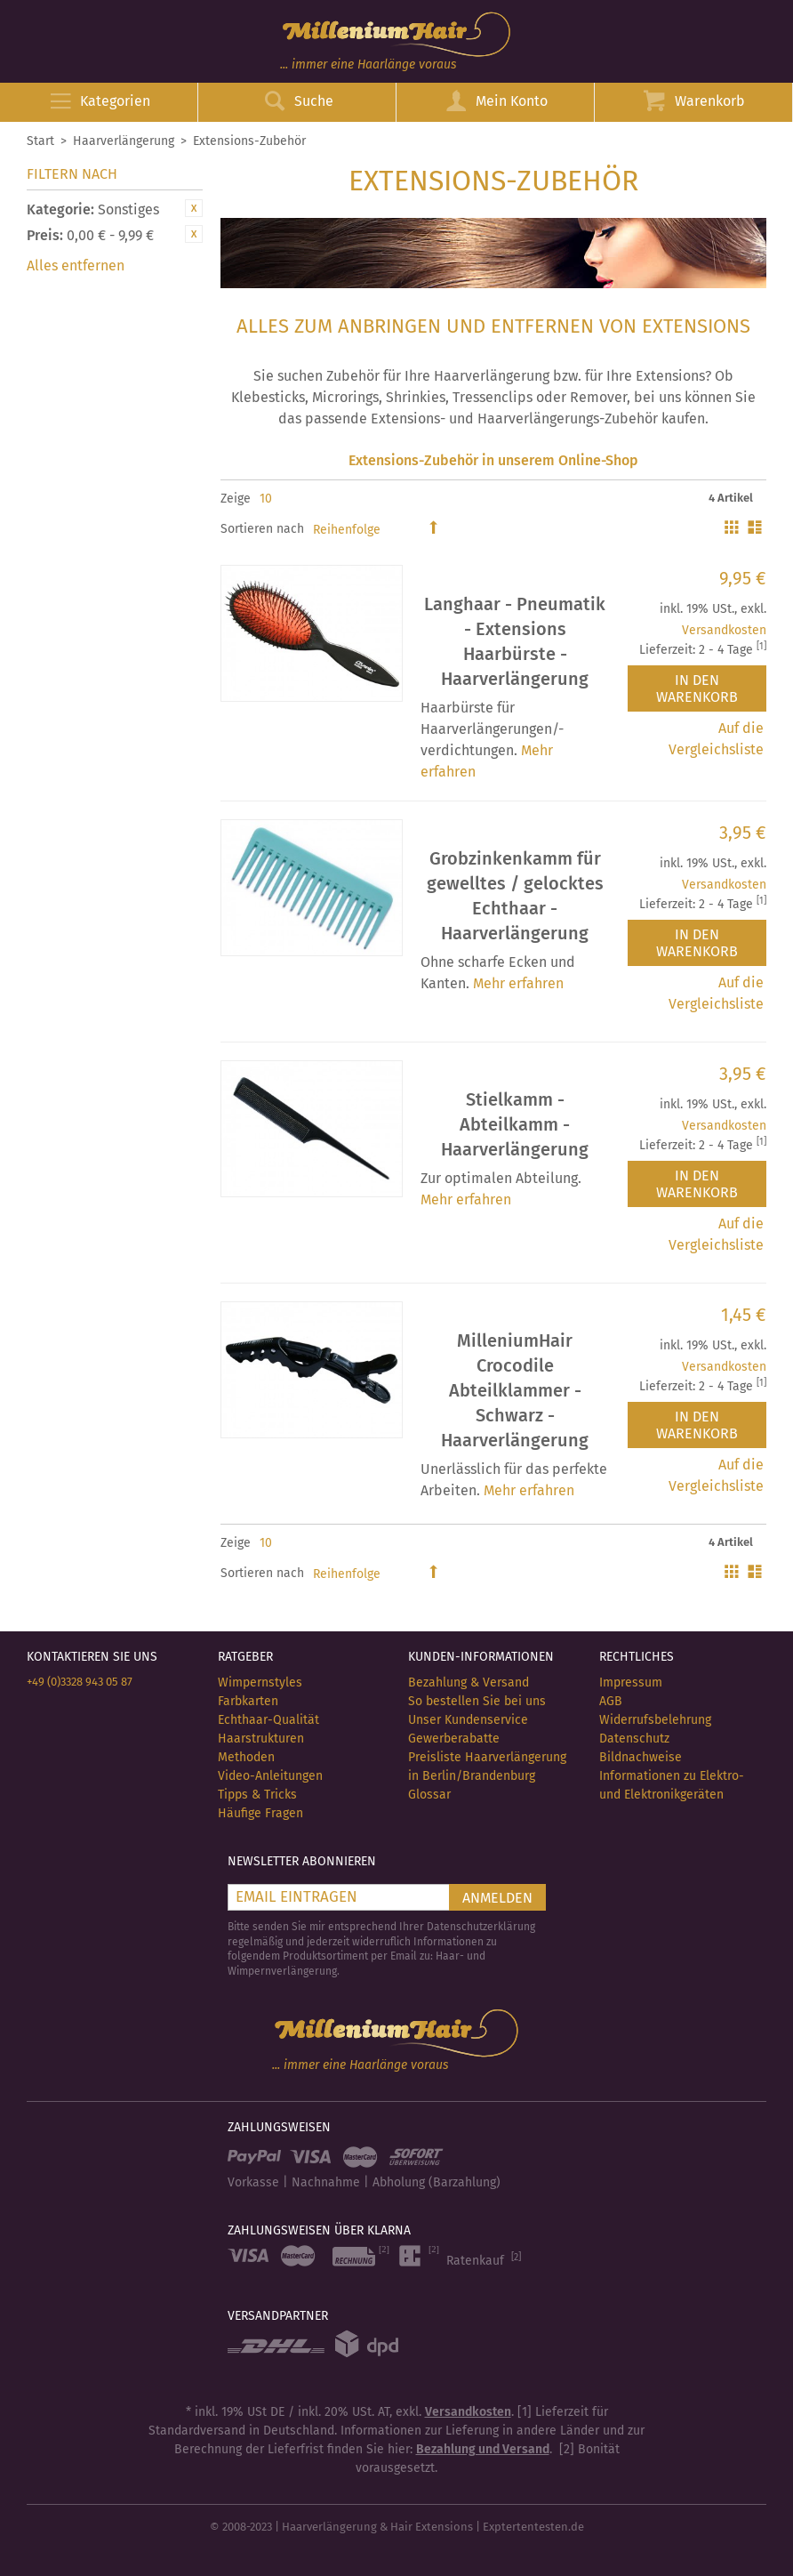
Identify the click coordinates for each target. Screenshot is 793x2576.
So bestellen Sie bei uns (477, 1701)
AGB (610, 1701)
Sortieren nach (262, 528)
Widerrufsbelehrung (655, 1719)
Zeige (235, 498)
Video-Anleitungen (270, 1775)
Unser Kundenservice (468, 1719)
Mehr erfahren (518, 983)
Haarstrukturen (261, 1738)
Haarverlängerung (123, 141)
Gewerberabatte (454, 1738)
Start (40, 141)
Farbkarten (248, 1701)
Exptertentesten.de (533, 2526)
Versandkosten (724, 630)
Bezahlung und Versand (482, 2449)
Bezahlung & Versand (468, 1682)
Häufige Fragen (260, 1813)
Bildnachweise (640, 1757)
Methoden (246, 1757)
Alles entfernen (75, 265)
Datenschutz (634, 1738)
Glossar (429, 1794)
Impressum (630, 1682)
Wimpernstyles (260, 1682)
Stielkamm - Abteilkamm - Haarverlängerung (515, 1124)
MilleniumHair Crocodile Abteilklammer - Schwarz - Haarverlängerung (515, 1390)
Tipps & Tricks (257, 1794)
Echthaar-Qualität (268, 1719)
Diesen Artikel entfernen (194, 208)
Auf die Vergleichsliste (716, 739)
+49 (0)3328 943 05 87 (79, 1681)
